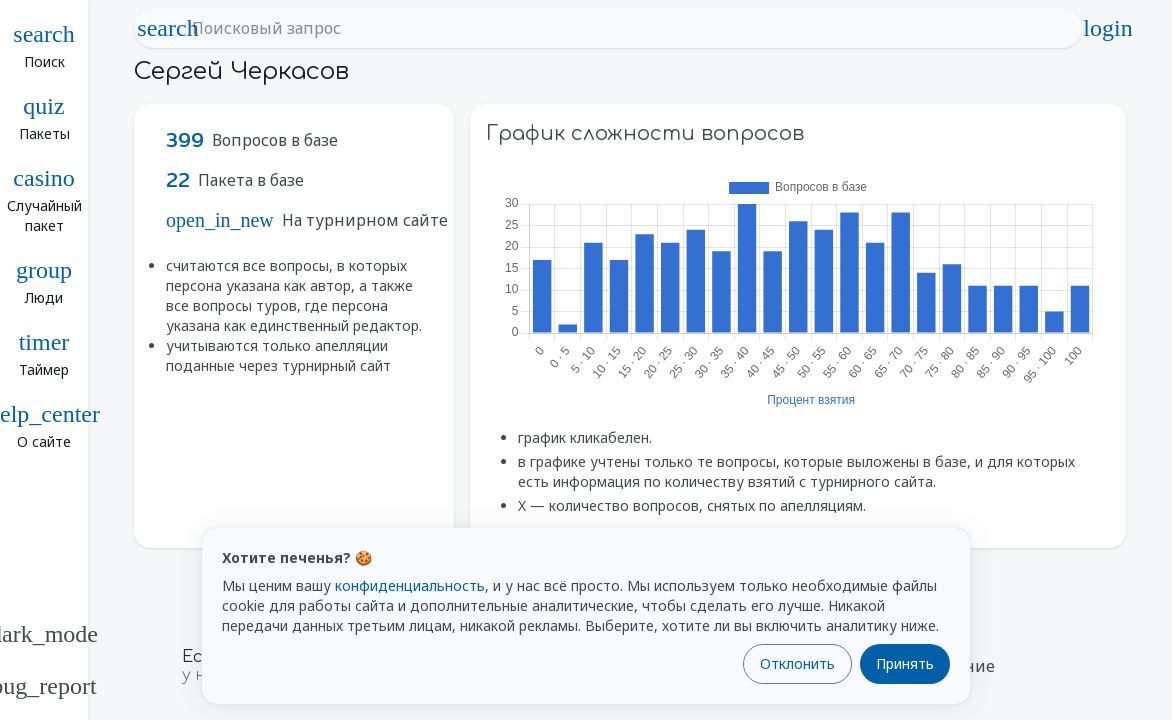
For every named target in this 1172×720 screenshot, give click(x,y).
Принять (905, 663)
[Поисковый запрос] (626, 28)
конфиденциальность (410, 585)
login (1108, 28)
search (168, 28)
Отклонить (797, 663)
